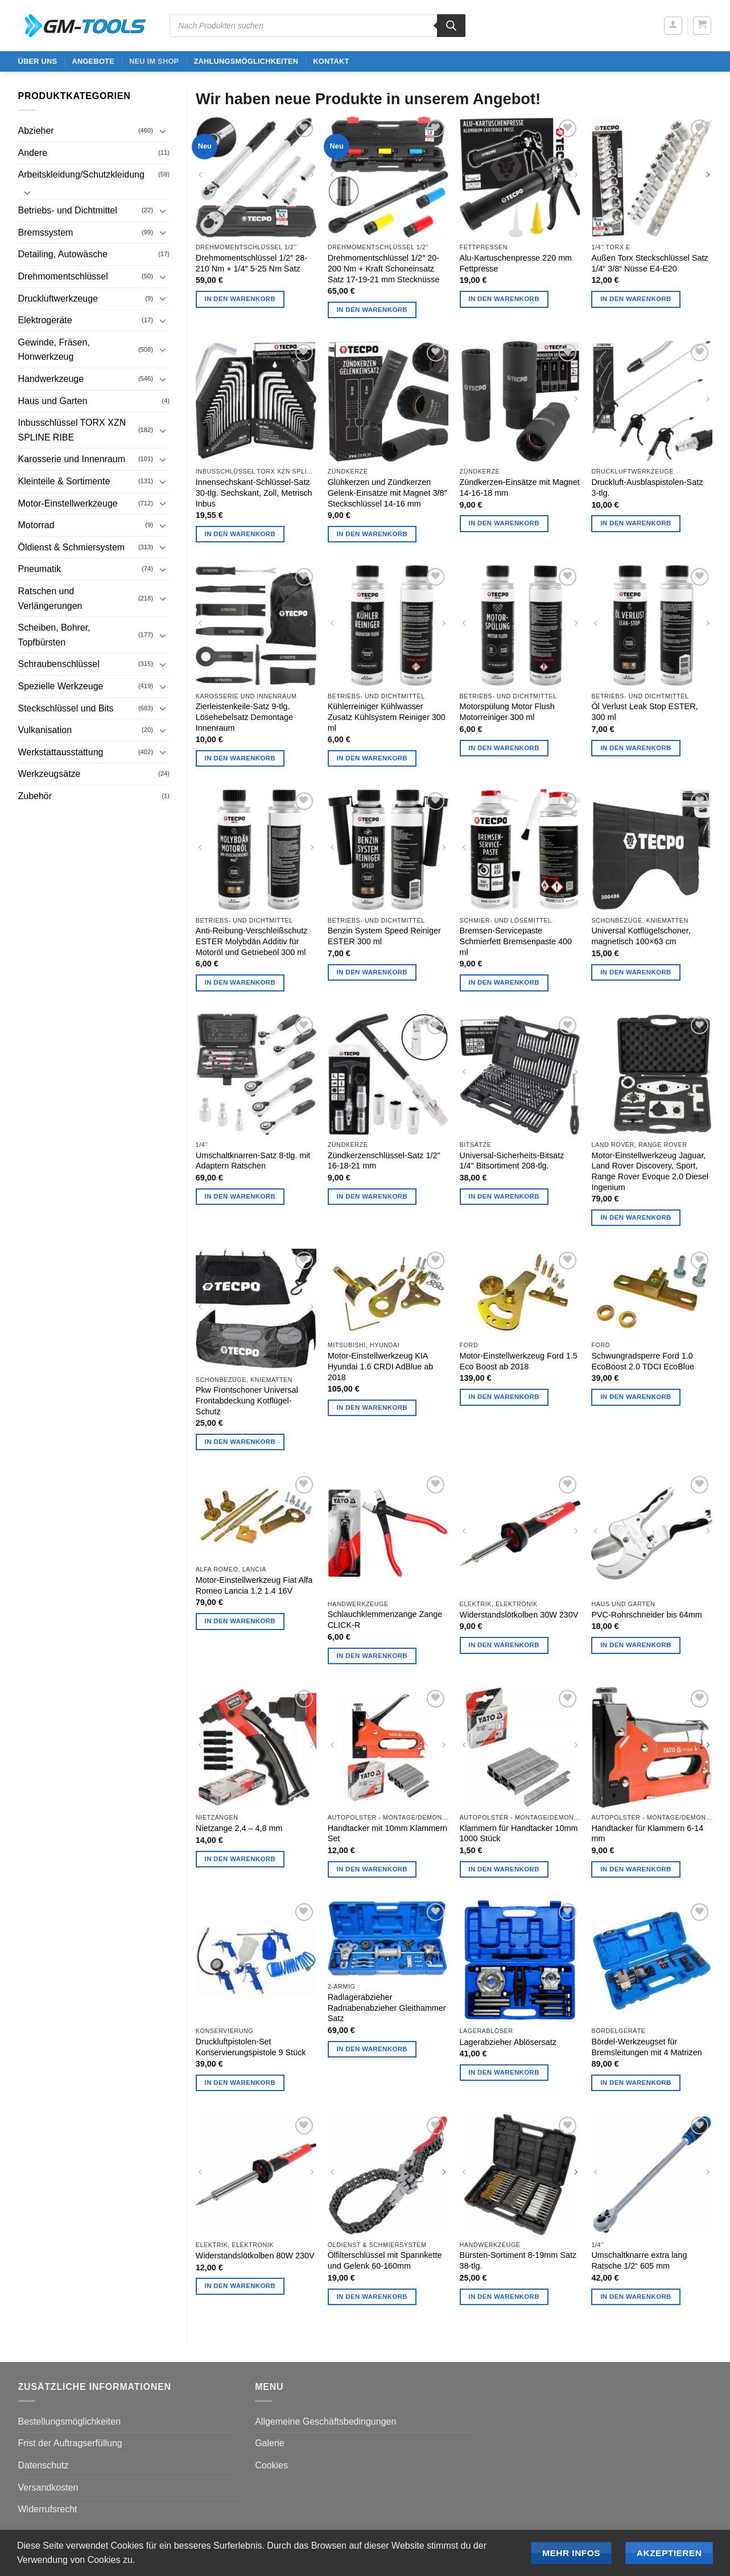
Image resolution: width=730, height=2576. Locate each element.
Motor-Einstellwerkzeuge (68, 503)
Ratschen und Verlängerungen (50, 598)
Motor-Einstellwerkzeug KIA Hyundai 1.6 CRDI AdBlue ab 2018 (381, 1366)
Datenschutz (43, 2465)
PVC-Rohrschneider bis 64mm (646, 1614)
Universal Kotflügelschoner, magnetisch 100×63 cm (640, 936)
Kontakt (331, 61)
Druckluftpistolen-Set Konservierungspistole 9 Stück (251, 2047)
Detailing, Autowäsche (63, 254)
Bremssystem (45, 232)
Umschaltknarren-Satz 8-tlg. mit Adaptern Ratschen (253, 1161)
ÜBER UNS (37, 61)
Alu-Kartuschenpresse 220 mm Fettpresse (516, 263)
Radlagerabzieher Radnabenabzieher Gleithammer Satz (387, 2008)
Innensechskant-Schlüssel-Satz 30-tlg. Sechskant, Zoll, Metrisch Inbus (254, 493)
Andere (33, 153)
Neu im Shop (154, 61)
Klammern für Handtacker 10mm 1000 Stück (519, 1833)
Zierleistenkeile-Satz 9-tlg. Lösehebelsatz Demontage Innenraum (244, 717)
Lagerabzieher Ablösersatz (508, 2042)
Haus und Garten (53, 401)
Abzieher (36, 130)
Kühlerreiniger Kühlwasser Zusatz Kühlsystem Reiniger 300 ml (387, 717)
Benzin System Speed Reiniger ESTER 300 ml (384, 936)
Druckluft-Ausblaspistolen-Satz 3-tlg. (647, 487)
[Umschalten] (163, 131)
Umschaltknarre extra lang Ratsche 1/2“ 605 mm (639, 2260)
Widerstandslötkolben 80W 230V (255, 2255)
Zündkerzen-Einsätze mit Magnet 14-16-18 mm (520, 487)
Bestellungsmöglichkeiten (69, 2421)
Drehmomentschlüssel (63, 276)
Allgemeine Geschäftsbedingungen (325, 2421)
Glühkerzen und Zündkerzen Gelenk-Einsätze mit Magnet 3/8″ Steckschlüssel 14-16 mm (387, 493)
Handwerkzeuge (51, 379)
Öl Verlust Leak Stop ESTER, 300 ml (644, 712)
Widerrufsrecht (47, 2509)
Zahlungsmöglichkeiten (245, 61)
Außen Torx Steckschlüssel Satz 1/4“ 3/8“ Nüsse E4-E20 (649, 263)
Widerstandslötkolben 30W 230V (519, 1614)
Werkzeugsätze (49, 774)
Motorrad (36, 525)
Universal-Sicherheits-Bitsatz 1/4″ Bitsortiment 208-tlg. (512, 1161)
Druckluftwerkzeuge (58, 298)
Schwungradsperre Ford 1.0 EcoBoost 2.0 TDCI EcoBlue (642, 1361)
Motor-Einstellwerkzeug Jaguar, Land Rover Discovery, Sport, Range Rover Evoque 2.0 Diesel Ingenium (649, 1171)
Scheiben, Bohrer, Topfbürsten (54, 635)
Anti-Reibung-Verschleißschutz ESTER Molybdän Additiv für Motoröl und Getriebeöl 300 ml (252, 941)
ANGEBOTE (93, 61)
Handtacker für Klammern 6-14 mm (647, 1833)
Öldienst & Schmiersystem (71, 547)
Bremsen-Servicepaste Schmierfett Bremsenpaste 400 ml (516, 941)
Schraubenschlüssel (59, 664)
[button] (673, 26)
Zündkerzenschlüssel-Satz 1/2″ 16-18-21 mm (384, 1161)
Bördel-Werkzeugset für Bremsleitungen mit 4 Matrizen (646, 2047)
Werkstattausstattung (61, 752)
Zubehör (35, 796)
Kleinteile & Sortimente (64, 481)
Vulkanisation (45, 730)
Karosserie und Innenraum (72, 459)
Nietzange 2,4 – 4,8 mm (239, 1828)
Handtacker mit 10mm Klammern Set (387, 1833)
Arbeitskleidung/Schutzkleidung (81, 174)
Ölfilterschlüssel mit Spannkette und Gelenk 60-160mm (385, 2260)
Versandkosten (48, 2487)
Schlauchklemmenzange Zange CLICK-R (385, 1619)
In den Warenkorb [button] (240, 298)
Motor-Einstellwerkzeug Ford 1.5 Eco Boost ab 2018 (519, 1361)
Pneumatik (39, 569)
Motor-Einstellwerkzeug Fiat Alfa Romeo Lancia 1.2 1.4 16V (254, 1585)
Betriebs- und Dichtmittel (67, 210)
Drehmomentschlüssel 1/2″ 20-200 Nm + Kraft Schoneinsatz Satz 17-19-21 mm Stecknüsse (384, 268)
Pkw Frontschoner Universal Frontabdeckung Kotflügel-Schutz (247, 1400)
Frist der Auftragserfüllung (70, 2443)
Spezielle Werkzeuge (61, 686)
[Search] (451, 25)
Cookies (271, 2465)
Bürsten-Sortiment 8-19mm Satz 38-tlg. (518, 2260)
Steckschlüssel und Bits (66, 708)
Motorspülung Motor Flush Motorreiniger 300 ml (507, 712)
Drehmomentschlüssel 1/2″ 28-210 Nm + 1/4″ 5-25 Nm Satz (251, 263)
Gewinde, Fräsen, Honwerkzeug (54, 350)
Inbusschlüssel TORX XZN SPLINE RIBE (72, 430)
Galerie (269, 2443)
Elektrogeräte (45, 320)
